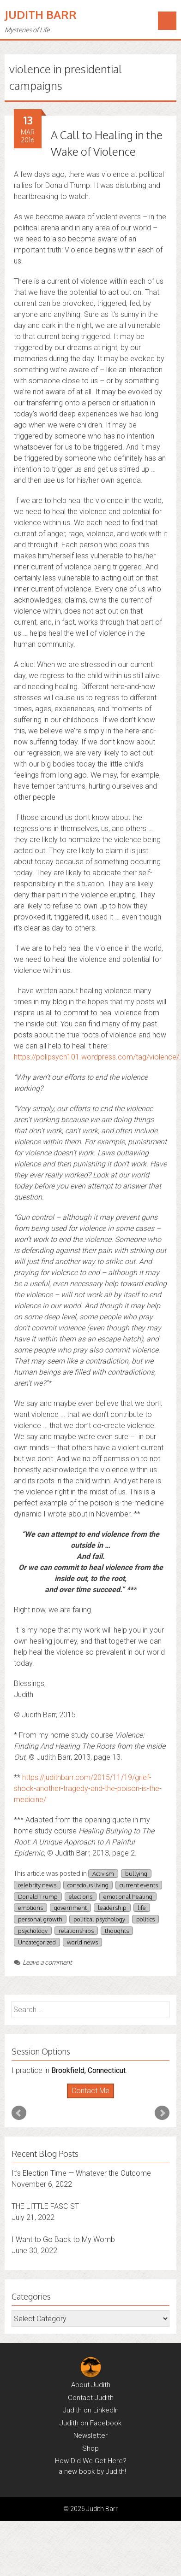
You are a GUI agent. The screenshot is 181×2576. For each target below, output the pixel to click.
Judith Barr (41, 14)
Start (87, 2098)
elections (80, 1896)
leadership (112, 1907)
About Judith (90, 2385)
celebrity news (37, 1885)
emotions (30, 1907)
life (142, 1907)
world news (82, 1942)
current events (139, 1885)
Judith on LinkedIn (91, 2410)
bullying (136, 1873)
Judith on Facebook (90, 2423)
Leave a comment (43, 1962)
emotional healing (127, 1896)
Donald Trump (38, 1896)
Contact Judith (91, 2398)
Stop (94, 2098)
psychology (33, 1930)
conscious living (88, 1885)
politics (145, 1919)
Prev (19, 2113)
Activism (103, 1873)
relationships (76, 1930)
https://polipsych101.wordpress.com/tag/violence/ (96, 1057)
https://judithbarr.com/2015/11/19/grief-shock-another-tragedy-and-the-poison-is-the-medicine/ (88, 1788)
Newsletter (90, 2435)
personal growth (40, 1919)
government (70, 1907)
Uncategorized (37, 1942)
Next (162, 2113)
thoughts (117, 1930)
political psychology (99, 1919)
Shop (90, 2448)
